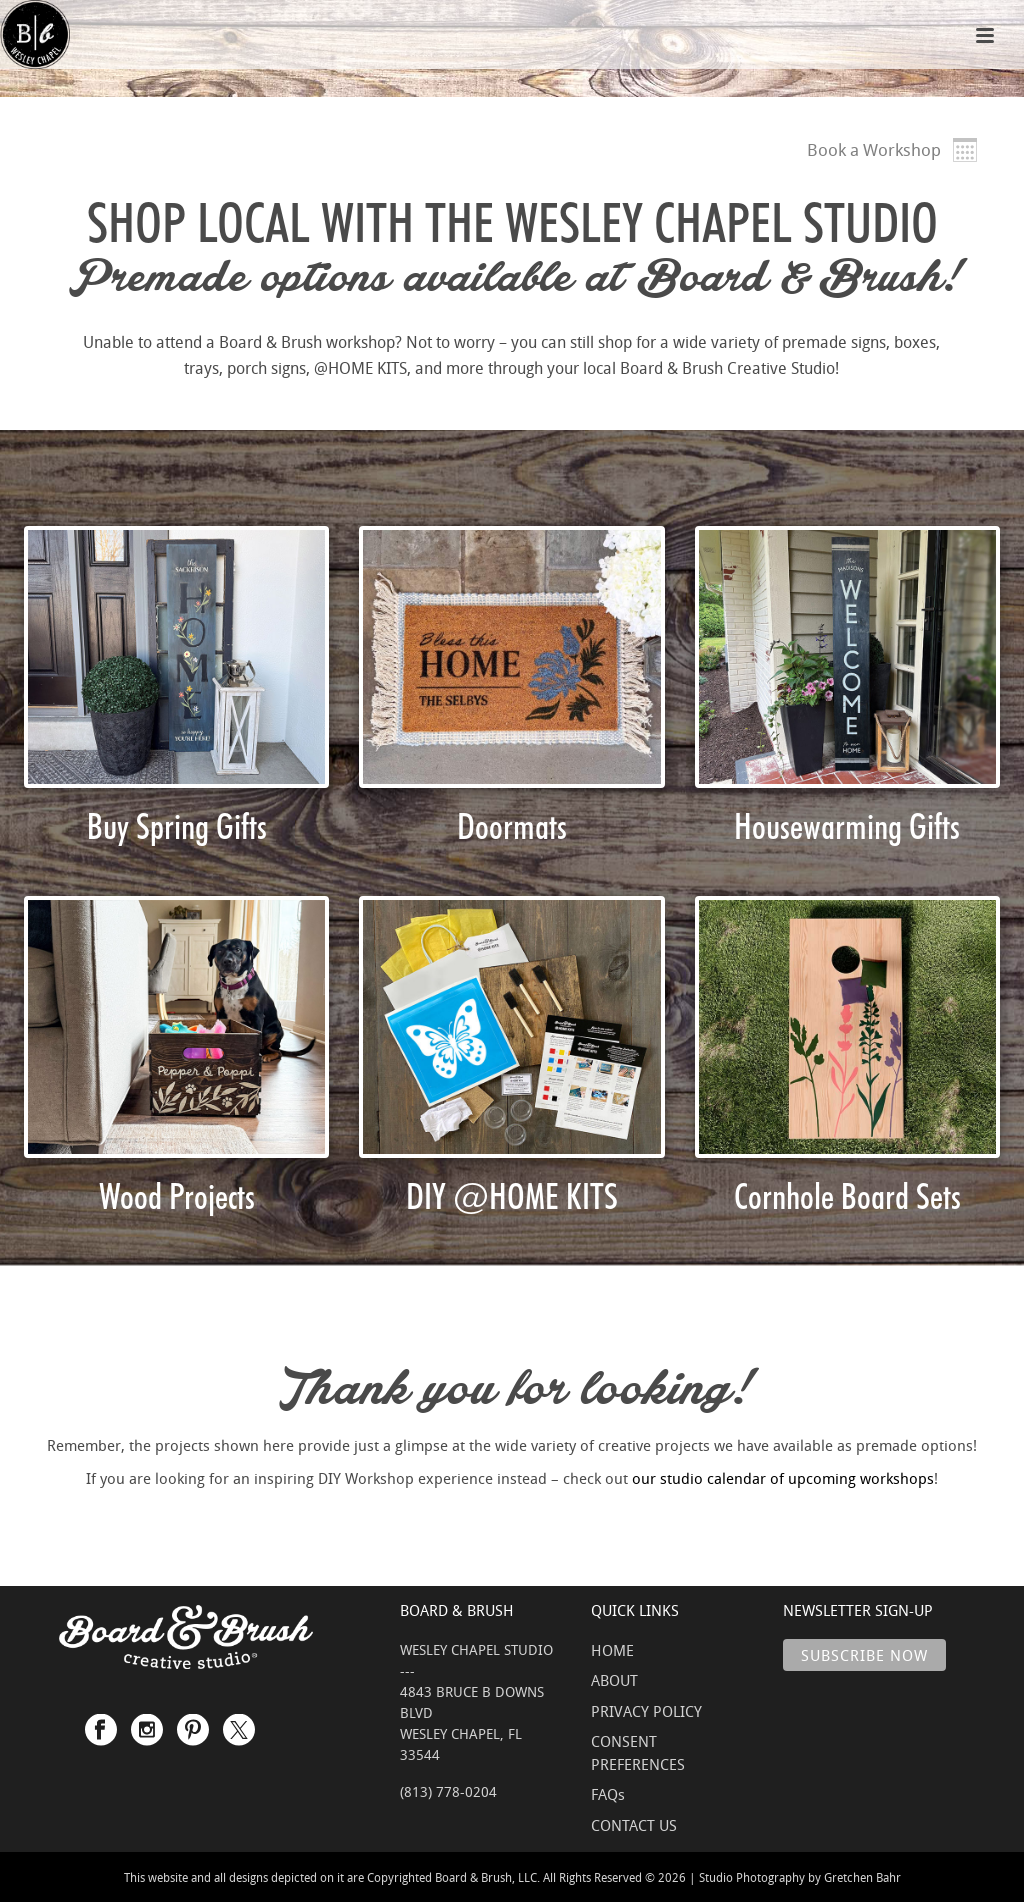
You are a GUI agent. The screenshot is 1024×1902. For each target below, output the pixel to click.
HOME (612, 1650)
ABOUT (614, 1680)
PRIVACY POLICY (646, 1711)
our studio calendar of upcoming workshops (783, 1478)
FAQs (608, 1794)
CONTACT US (634, 1825)
